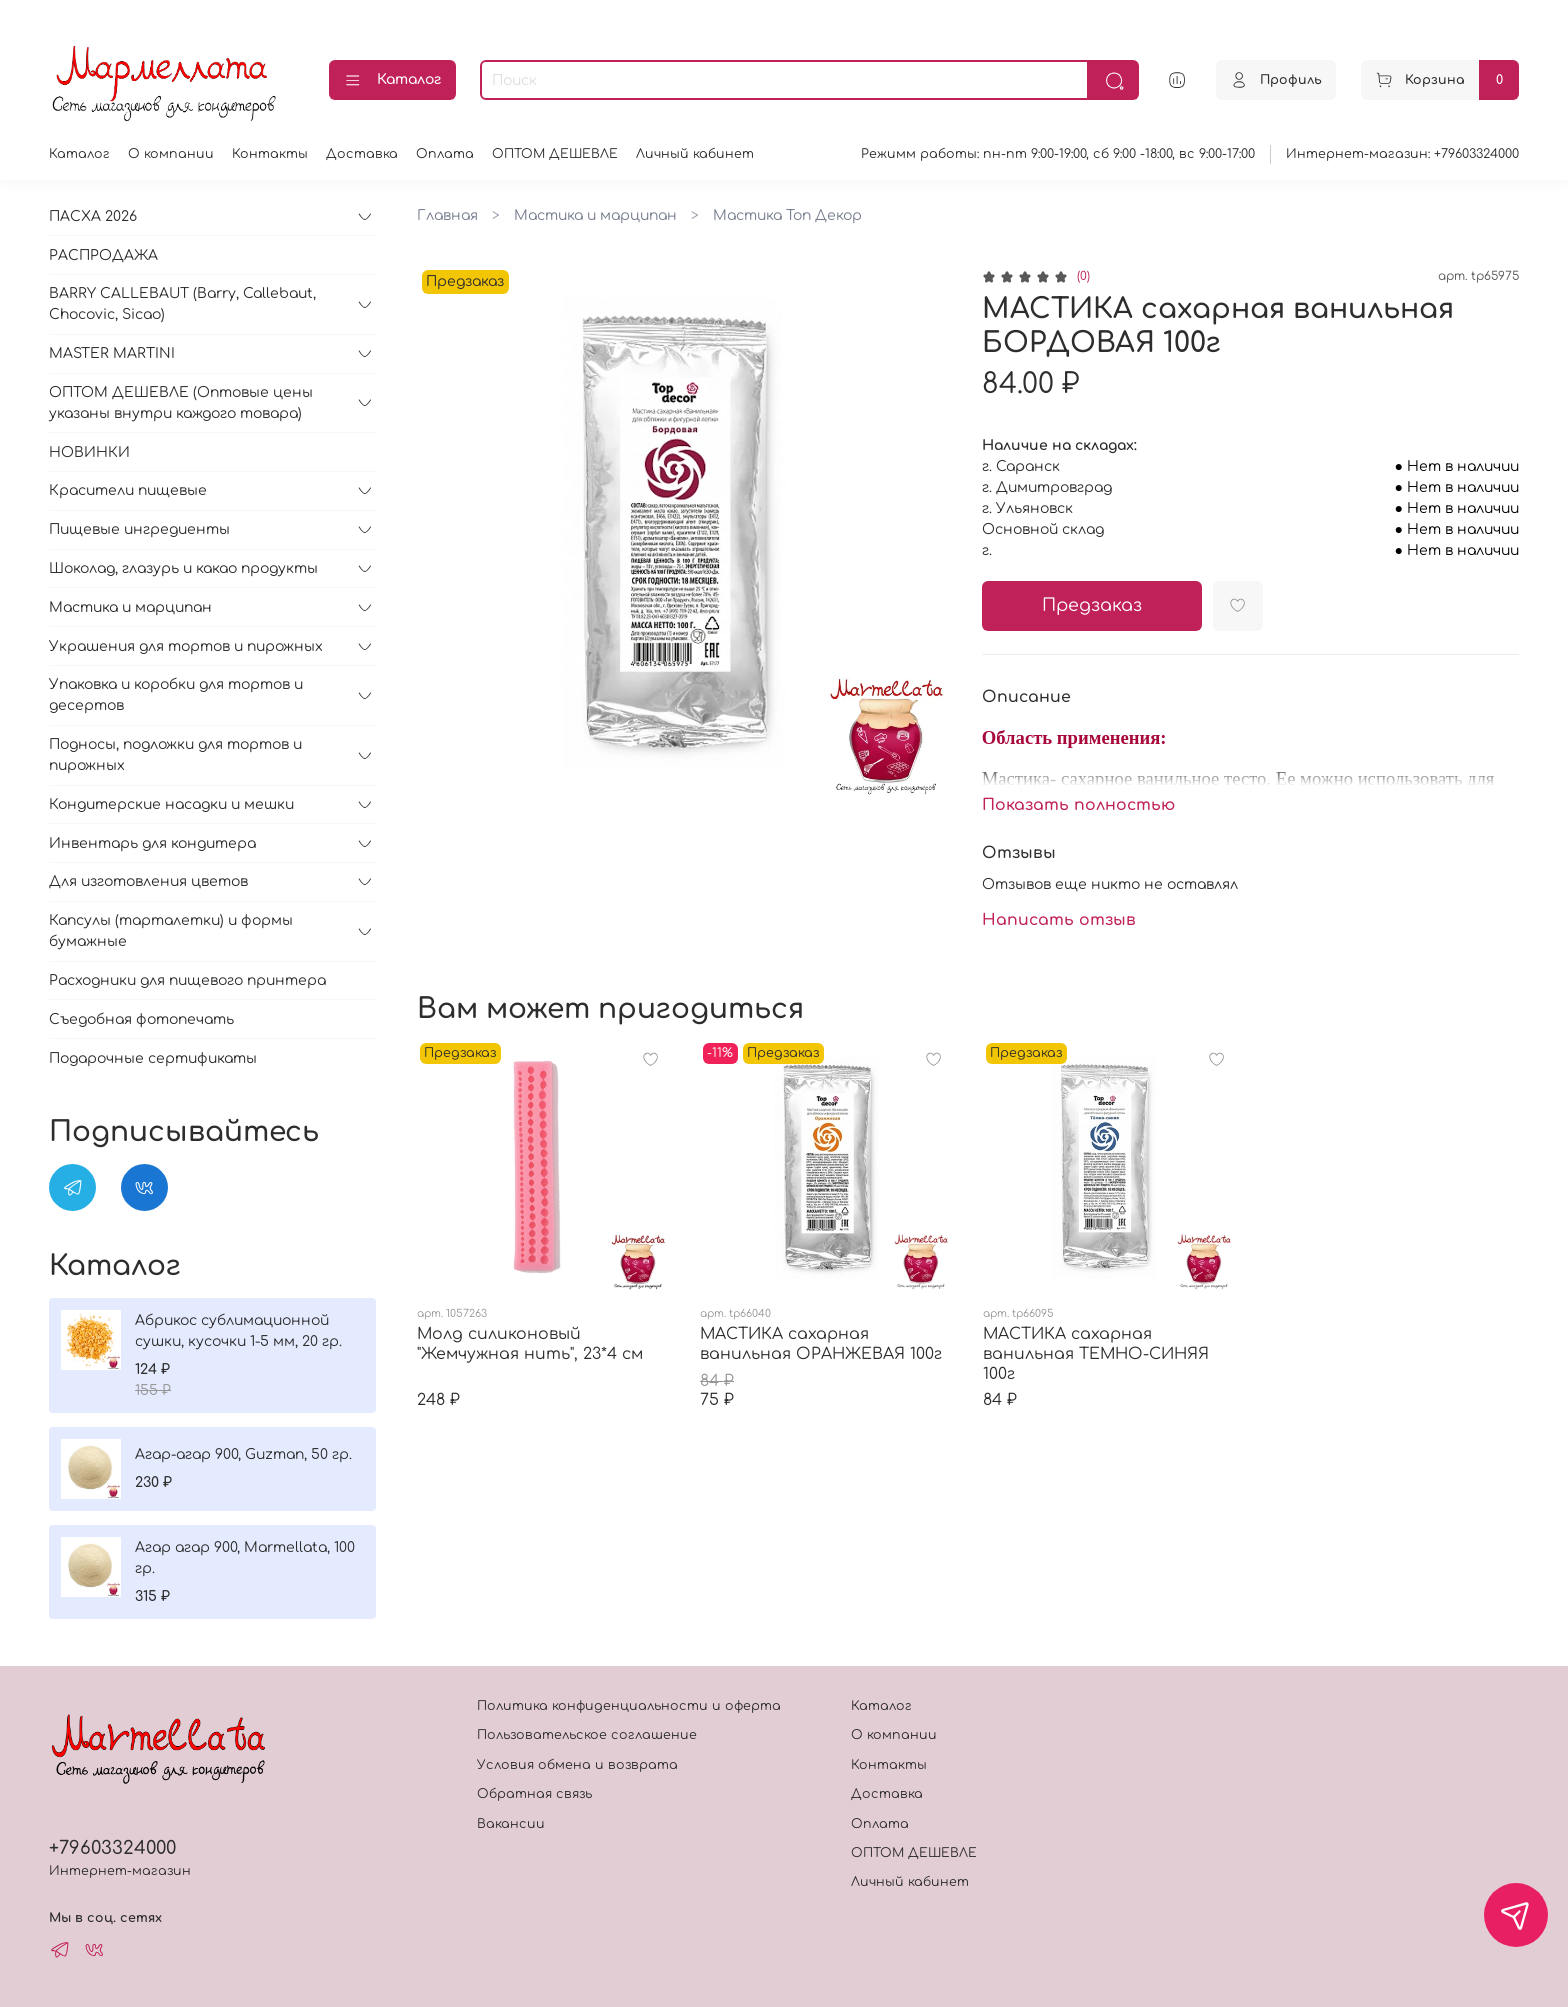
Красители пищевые (128, 490)
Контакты (270, 154)
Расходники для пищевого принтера (187, 980)
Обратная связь (534, 1794)
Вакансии (511, 1824)
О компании (171, 154)
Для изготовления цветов (148, 881)
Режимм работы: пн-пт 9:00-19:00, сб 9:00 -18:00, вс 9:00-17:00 (1058, 154)
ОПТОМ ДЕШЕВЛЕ (555, 154)
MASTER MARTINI (112, 353)
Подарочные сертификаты (153, 1058)
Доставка (362, 154)
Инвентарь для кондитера (152, 843)
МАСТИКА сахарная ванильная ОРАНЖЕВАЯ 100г (821, 1344)
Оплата (445, 154)
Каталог (392, 81)
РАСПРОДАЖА (103, 255)
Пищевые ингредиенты (139, 529)
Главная (447, 215)
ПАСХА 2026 (93, 216)
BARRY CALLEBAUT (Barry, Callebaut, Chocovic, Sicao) (182, 304)
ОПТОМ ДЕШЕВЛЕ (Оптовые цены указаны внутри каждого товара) (181, 403)
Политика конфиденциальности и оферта (629, 1706)
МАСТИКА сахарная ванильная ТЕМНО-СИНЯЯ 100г (1096, 1353)
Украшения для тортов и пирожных (186, 646)
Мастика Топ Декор (787, 215)
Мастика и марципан (595, 215)
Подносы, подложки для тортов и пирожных (175, 755)
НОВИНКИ (89, 452)
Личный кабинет (695, 154)
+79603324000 (112, 1848)
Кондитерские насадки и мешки (171, 804)
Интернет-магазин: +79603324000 (1402, 154)
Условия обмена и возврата (577, 1765)
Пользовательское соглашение (587, 1735)
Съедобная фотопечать (141, 1019)
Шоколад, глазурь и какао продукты (183, 568)
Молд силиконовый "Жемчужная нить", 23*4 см (530, 1344)
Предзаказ (1092, 605)
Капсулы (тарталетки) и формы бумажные (171, 931)
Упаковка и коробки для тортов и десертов (176, 695)
